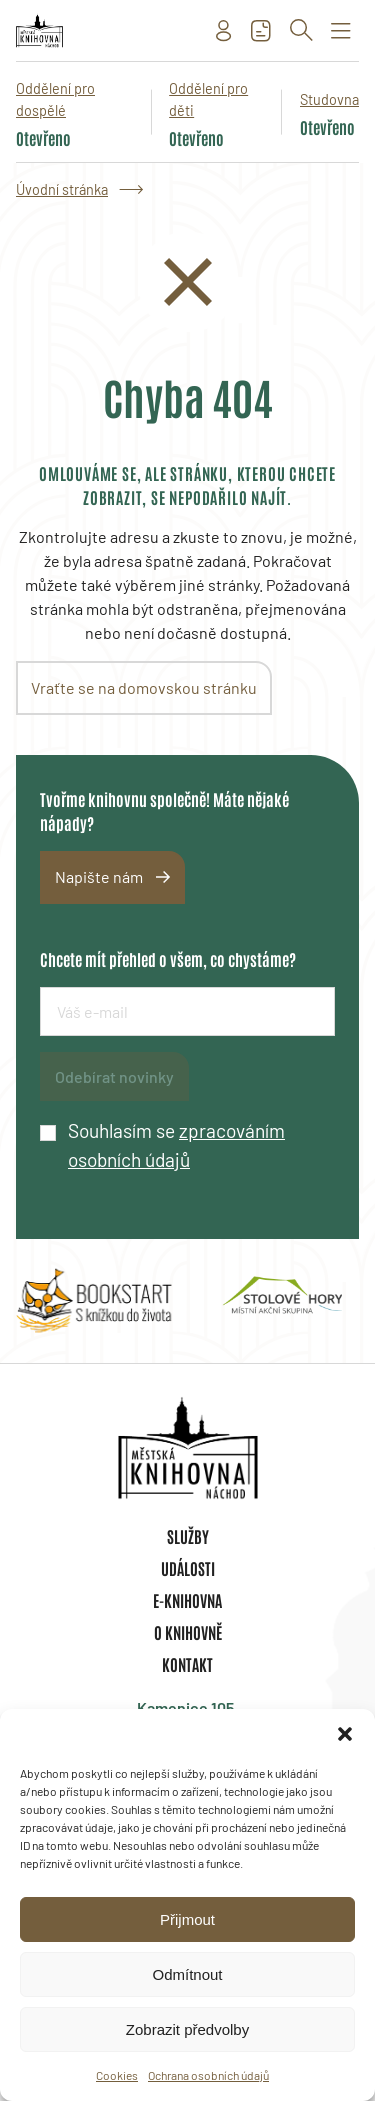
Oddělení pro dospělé (55, 99)
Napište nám (99, 876)
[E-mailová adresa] (187, 1011)
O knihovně (188, 1632)
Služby (188, 1536)
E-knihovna (187, 1600)
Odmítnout (187, 1974)
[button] (345, 1734)
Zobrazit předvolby (187, 2029)
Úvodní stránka (62, 189)
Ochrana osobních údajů (208, 2075)
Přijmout (187, 1919)
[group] (94, 1301)
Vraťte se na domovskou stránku (144, 687)
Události (188, 1568)
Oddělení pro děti (208, 99)
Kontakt (187, 1664)
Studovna (329, 99)
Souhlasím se (176, 1145)
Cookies (117, 2075)
